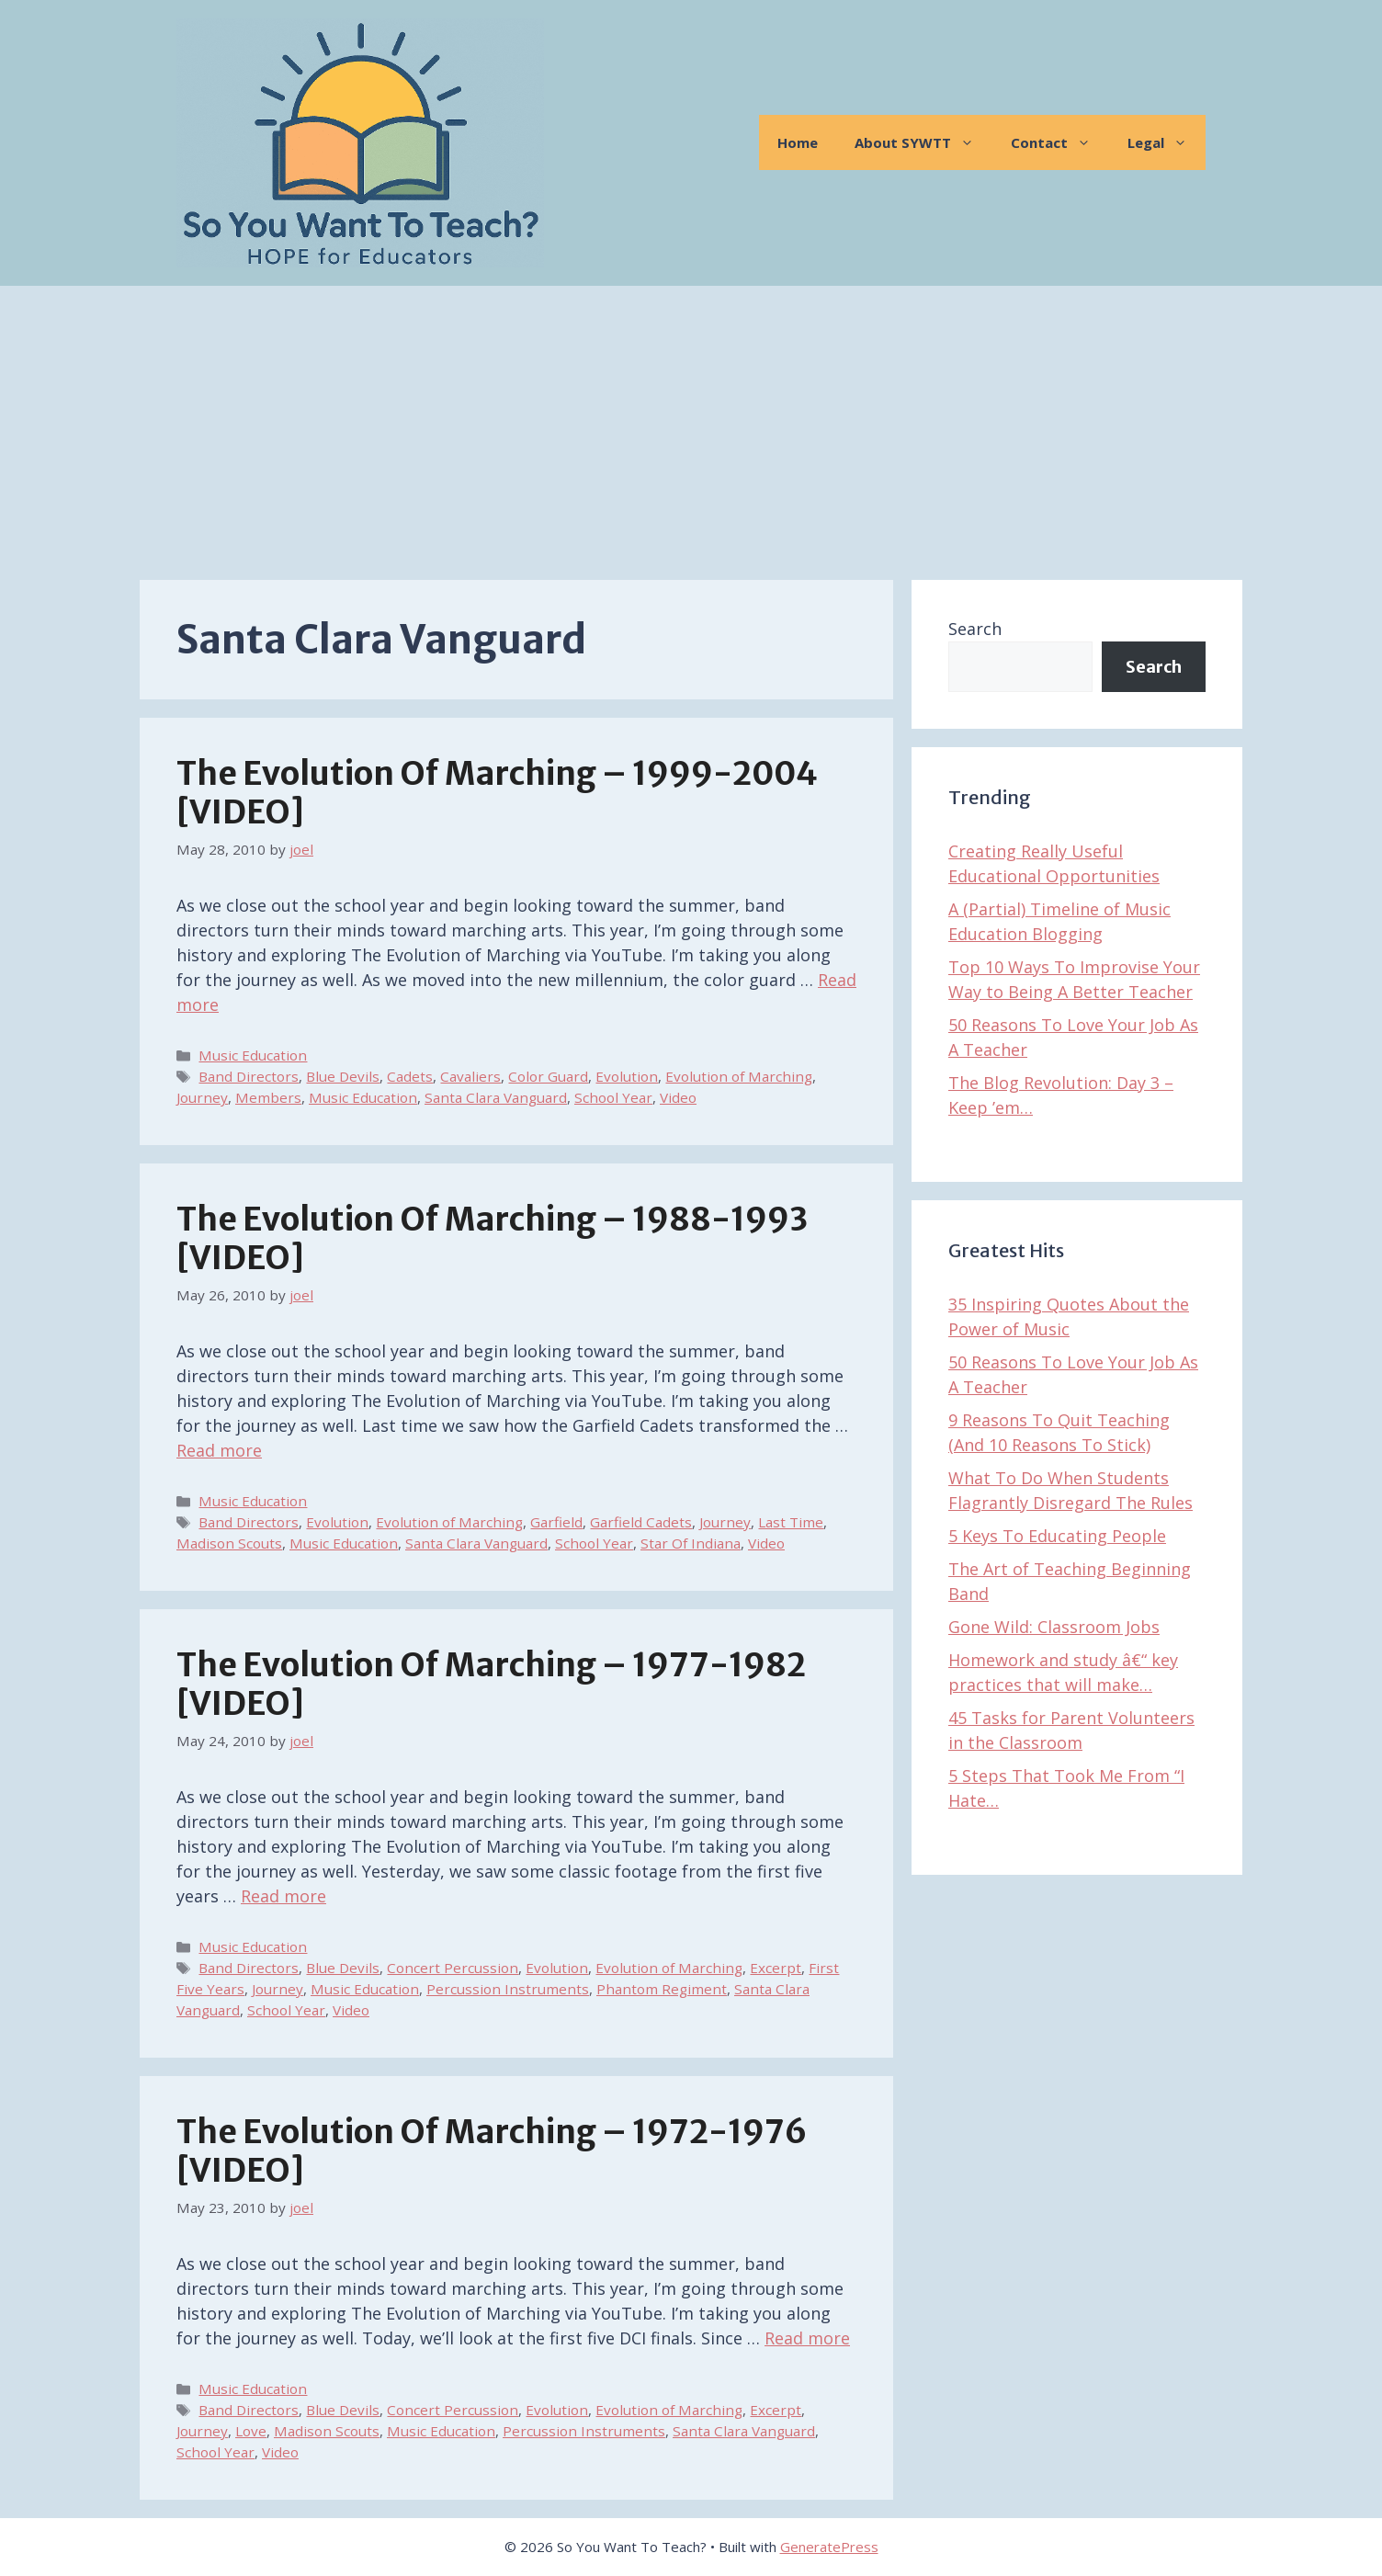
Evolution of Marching (738, 1076)
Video (678, 1097)
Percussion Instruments (507, 1989)
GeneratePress (829, 2546)
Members (268, 1097)
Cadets (410, 1076)
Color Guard (548, 1076)
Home (797, 142)
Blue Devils (342, 1076)
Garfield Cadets (641, 1522)
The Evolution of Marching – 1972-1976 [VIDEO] (491, 2151)
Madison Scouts (229, 1543)
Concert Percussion (452, 1967)
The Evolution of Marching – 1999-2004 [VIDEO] (497, 793)
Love (250, 2431)
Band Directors (248, 1076)
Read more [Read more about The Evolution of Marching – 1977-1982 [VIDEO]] (283, 1896)
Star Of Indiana (690, 1543)
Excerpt (775, 1967)
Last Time (790, 1522)
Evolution (626, 1076)
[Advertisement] (691, 423)
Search (975, 629)
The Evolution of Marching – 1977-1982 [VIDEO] (491, 1684)
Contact (1060, 142)
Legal (1166, 142)
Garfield (556, 1522)
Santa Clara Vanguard (496, 1097)
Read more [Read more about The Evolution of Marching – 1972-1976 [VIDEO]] (807, 2338)
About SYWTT (923, 142)
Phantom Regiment (661, 1989)
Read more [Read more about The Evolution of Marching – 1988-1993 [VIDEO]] (219, 1450)
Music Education (252, 1055)
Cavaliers (470, 1076)
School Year (613, 1097)
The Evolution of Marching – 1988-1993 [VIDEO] (492, 1238)
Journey (202, 1097)
